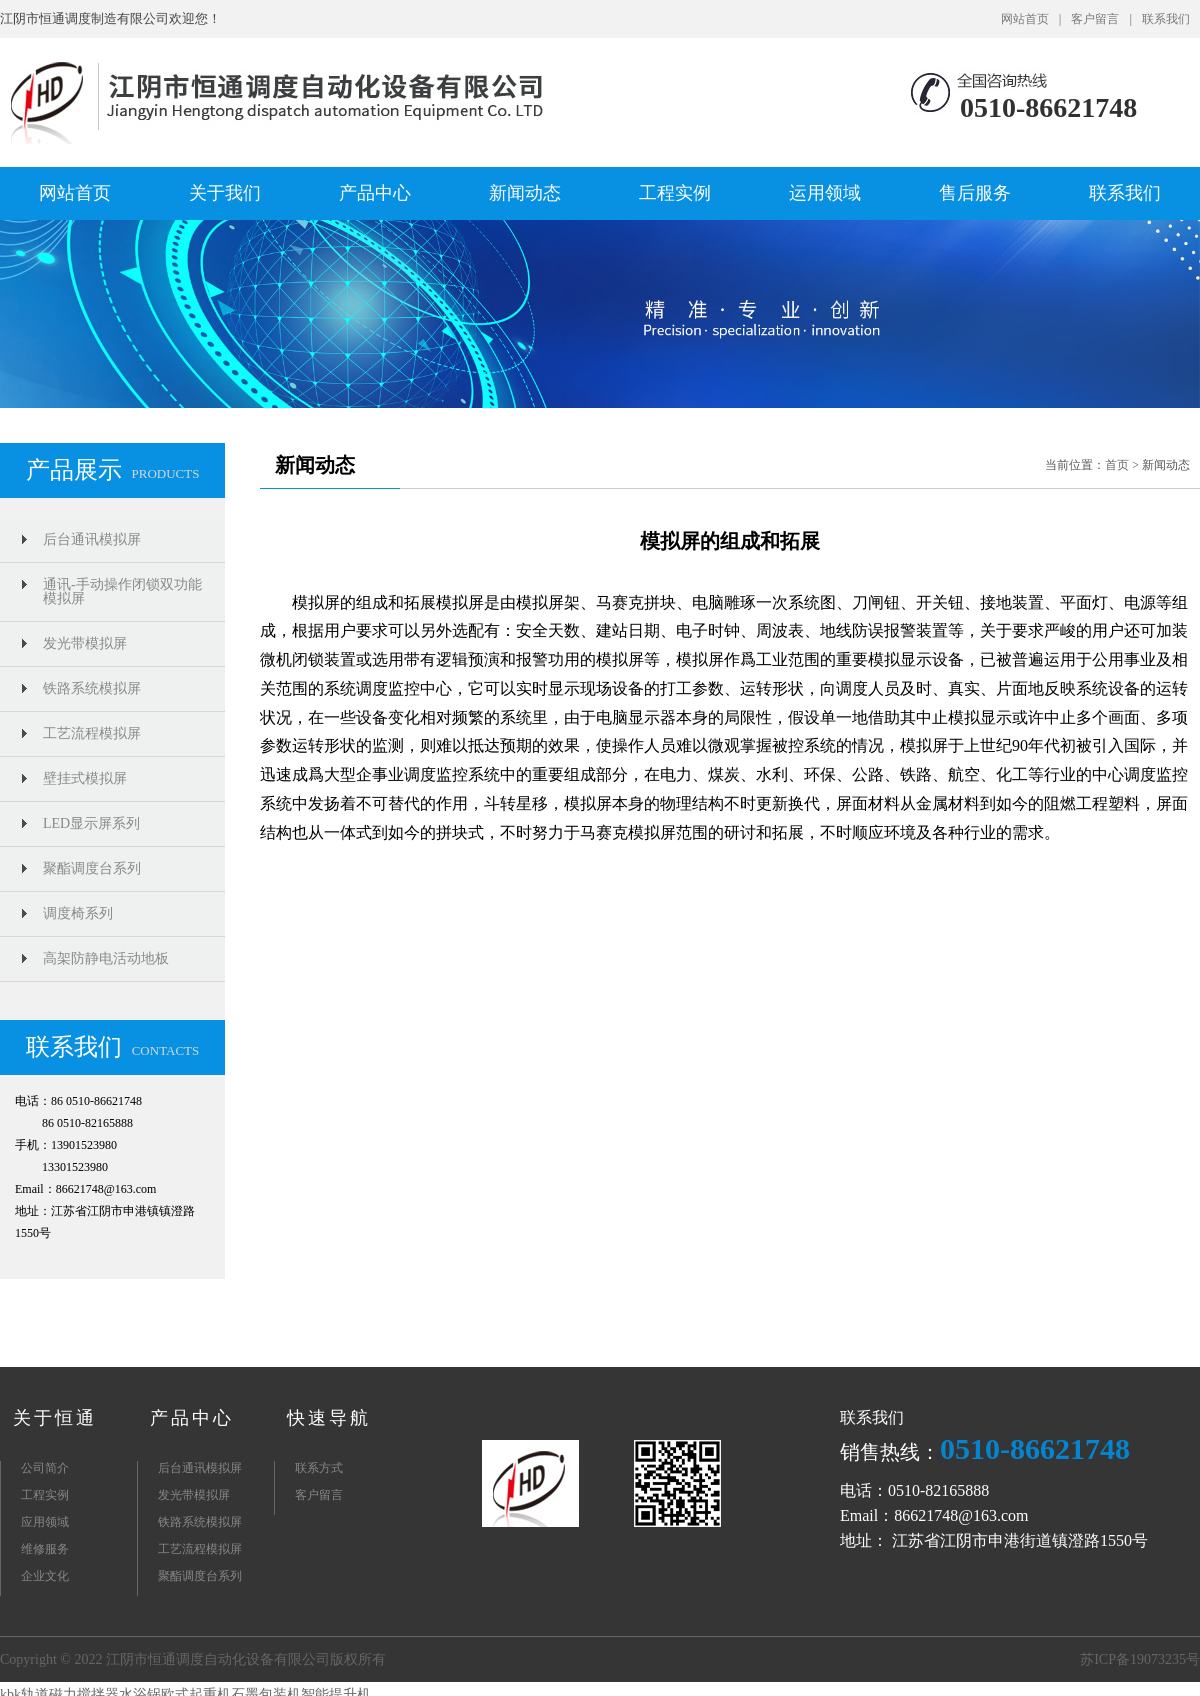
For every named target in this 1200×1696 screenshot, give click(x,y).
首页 (1117, 465)
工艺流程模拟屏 (92, 733)
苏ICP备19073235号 (1140, 1659)
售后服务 (975, 193)
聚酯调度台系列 (92, 868)
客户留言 (1095, 19)
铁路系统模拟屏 (92, 688)
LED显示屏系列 (91, 823)
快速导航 (329, 1418)
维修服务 (45, 1549)
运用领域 (825, 193)
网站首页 (1025, 19)
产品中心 (375, 193)
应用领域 (45, 1522)
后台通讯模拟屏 (92, 539)
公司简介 (45, 1468)
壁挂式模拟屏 (85, 778)
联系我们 (1166, 19)
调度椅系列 (78, 913)
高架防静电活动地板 (106, 958)
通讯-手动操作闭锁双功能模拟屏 (122, 591)
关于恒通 (55, 1418)
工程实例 (675, 193)
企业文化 (45, 1576)
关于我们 (225, 193)
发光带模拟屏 (85, 643)
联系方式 (319, 1468)
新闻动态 (525, 193)
